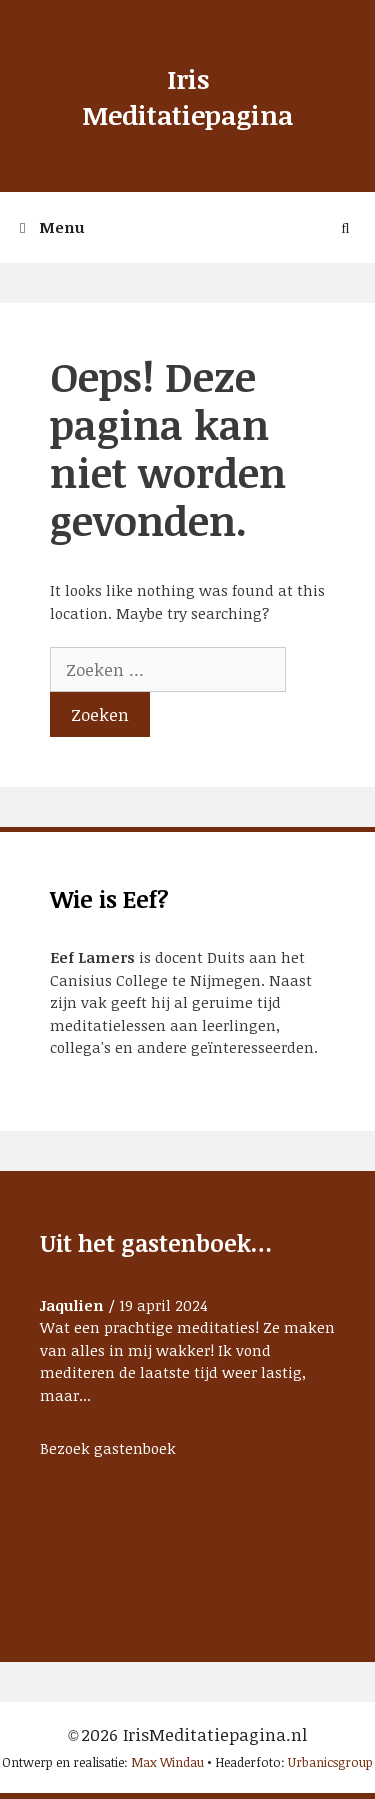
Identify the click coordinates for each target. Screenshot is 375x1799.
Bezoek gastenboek (108, 1448)
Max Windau (167, 1762)
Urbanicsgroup (330, 1762)
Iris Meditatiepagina (187, 97)
